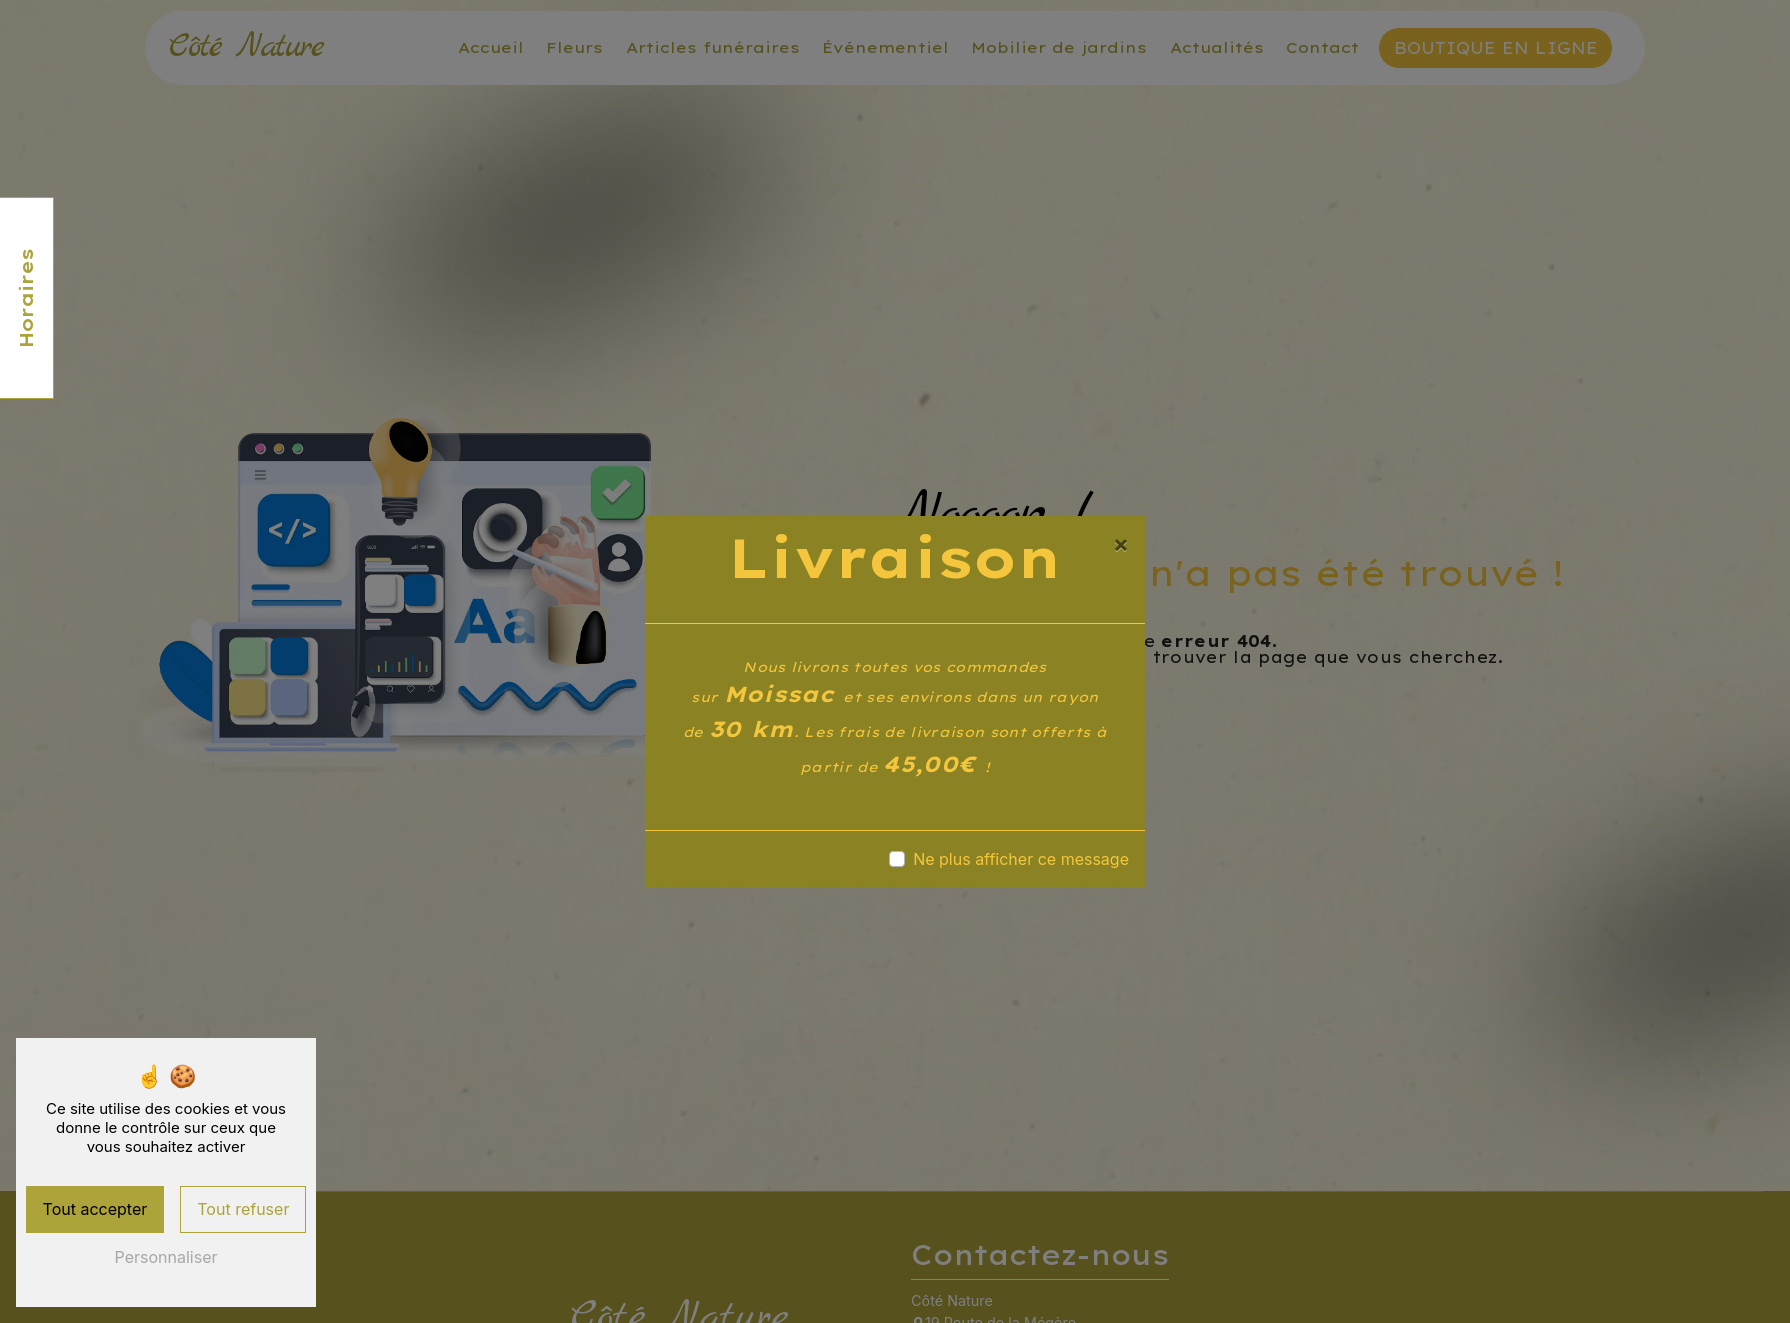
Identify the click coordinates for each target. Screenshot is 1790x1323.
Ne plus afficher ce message (1021, 859)
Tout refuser (243, 1209)
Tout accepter (95, 1209)
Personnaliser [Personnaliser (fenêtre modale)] (166, 1257)
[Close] (1121, 544)
